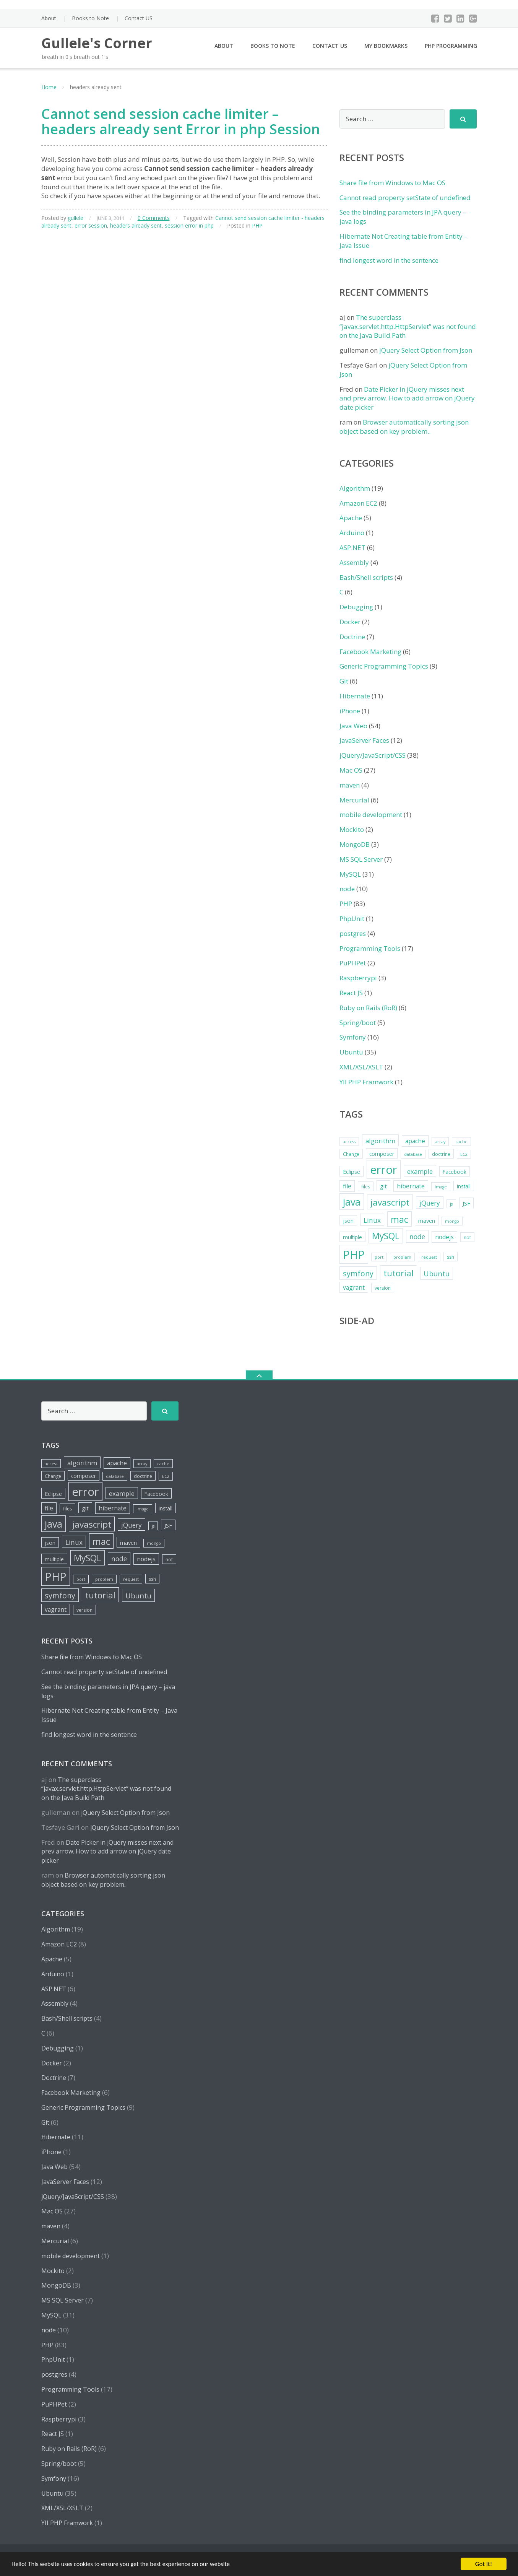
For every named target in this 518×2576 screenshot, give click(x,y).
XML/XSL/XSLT (361, 1067)
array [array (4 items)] (440, 1141)
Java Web (353, 725)
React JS (351, 992)
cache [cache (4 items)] (461, 1141)
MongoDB (354, 844)
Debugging (356, 606)
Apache (350, 517)
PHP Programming (451, 45)
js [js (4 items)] (451, 1204)
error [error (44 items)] (383, 1169)
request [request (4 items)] (429, 1257)
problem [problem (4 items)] (402, 1257)
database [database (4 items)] (413, 1154)
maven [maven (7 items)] (426, 1220)
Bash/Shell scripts (366, 577)
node (347, 888)
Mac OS (350, 770)
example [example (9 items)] (420, 1171)
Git (343, 681)
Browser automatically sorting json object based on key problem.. (404, 427)
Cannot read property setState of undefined (405, 197)
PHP (257, 225)
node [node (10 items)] (417, 1236)
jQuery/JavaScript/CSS (372, 755)
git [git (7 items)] (383, 1186)
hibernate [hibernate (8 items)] (411, 1186)
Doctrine (352, 636)
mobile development (370, 814)
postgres (352, 933)
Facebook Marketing (370, 651)
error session (91, 225)
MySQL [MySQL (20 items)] (385, 1236)
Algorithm (354, 488)
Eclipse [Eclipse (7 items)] (351, 1171)
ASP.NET (352, 547)
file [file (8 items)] (347, 1186)
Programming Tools (369, 948)
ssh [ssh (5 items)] (450, 1257)
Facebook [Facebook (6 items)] (454, 1171)
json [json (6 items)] (348, 1220)
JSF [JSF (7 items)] (466, 1203)
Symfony (352, 1037)
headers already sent (136, 225)
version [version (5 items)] (383, 1288)
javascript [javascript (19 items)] (389, 1202)
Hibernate (354, 696)
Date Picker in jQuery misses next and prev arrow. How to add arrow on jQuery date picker (407, 398)
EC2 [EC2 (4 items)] (464, 1154)
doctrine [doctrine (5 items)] (441, 1154)
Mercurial (354, 800)
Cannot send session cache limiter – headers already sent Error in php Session (180, 121)
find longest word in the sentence (388, 260)
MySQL (350, 874)
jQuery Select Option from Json (425, 350)
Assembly (354, 562)
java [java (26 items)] (351, 1201)
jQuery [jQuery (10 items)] (429, 1202)
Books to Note (90, 18)
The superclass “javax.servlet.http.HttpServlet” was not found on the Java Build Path (407, 326)
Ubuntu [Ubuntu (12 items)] (437, 1273)
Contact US (139, 18)
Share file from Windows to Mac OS (392, 182)
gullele (75, 217)
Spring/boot (357, 1022)
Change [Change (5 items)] (351, 1154)
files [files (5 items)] (365, 1186)
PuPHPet (352, 962)
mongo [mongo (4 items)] (452, 1221)
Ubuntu (351, 1052)
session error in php (189, 225)
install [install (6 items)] (464, 1186)
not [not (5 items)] (467, 1237)
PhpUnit (351, 918)
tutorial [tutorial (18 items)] (398, 1273)
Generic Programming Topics (383, 666)
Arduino (351, 532)
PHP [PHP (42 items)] (354, 1254)
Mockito (351, 829)
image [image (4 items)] (441, 1187)
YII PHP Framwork (366, 1081)
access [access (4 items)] (349, 1141)
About (48, 18)
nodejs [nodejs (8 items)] (444, 1237)
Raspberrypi (358, 977)
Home (49, 87)
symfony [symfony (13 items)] (358, 1273)
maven (349, 785)
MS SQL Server (361, 859)
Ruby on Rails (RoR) (368, 1007)
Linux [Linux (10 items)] (372, 1220)
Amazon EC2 (358, 503)
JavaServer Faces (364, 740)
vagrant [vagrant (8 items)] (354, 1287)
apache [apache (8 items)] (415, 1141)
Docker (349, 621)
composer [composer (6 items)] (381, 1153)
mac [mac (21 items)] (399, 1219)
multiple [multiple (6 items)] (352, 1237)
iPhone (349, 710)
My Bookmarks (386, 45)
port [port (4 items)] (379, 1257)
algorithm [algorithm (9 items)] (380, 1140)
